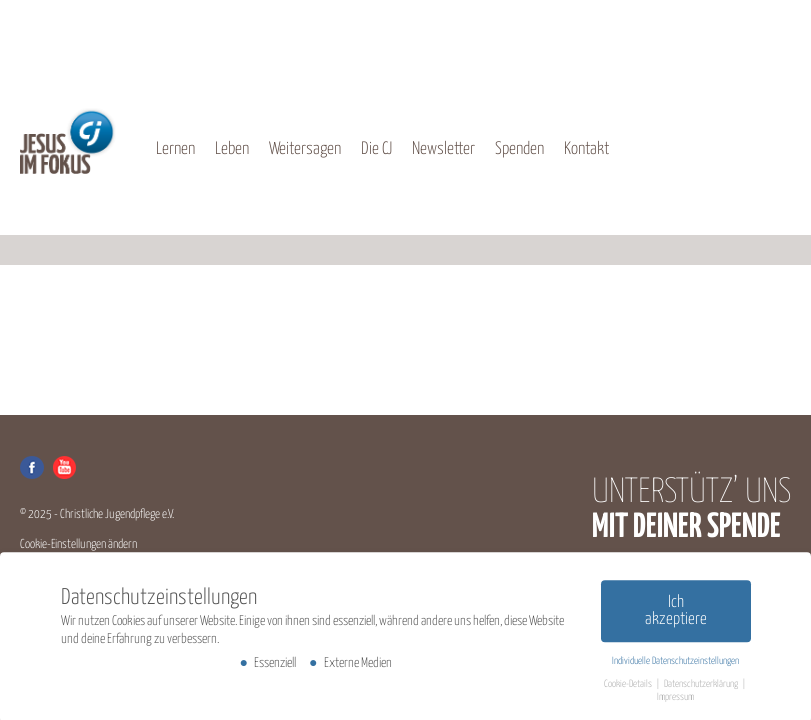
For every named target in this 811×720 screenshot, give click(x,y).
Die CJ (376, 149)
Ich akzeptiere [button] (676, 614)
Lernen (175, 149)
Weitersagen (305, 149)
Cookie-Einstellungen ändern (78, 544)
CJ (68, 141)
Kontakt (586, 149)
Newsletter (443, 149)
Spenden (519, 149)
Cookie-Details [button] (629, 688)
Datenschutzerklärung (702, 688)
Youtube (64, 467)
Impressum (675, 701)
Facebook (32, 467)
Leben (232, 149)
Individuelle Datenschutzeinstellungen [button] (675, 665)
